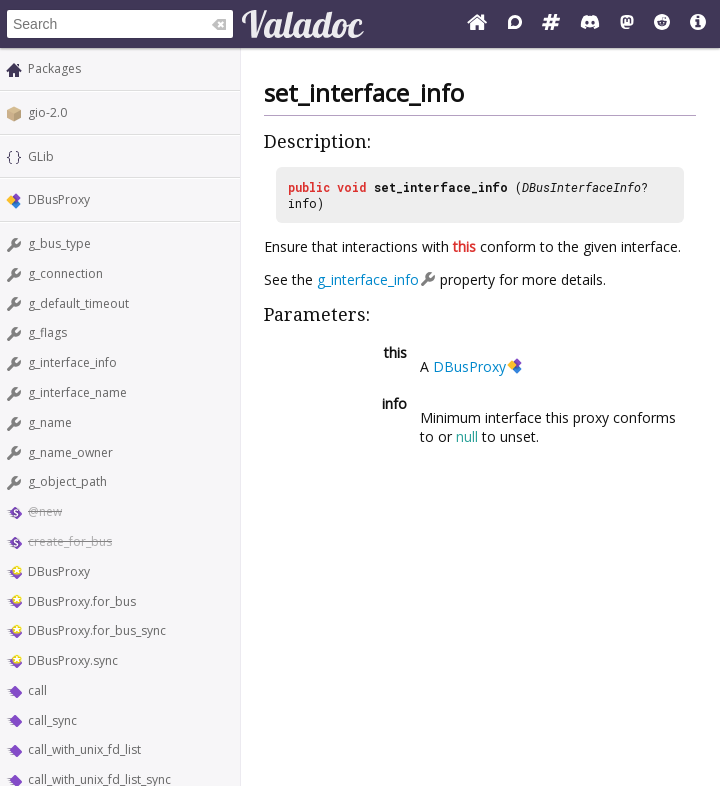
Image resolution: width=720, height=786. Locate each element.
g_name (50, 422)
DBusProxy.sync (73, 660)
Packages (54, 68)
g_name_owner (70, 452)
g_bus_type (59, 243)
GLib (41, 156)
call (37, 690)
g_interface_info (72, 362)
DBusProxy (59, 199)
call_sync (52, 720)
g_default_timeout (78, 303)
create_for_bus (70, 541)
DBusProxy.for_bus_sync (97, 630)
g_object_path (67, 481)
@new (45, 511)
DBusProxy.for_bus (82, 601)
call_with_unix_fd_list (84, 749)
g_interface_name (77, 392)
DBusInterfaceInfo (581, 187)
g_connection (65, 273)
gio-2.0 (47, 112)
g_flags (47, 332)
